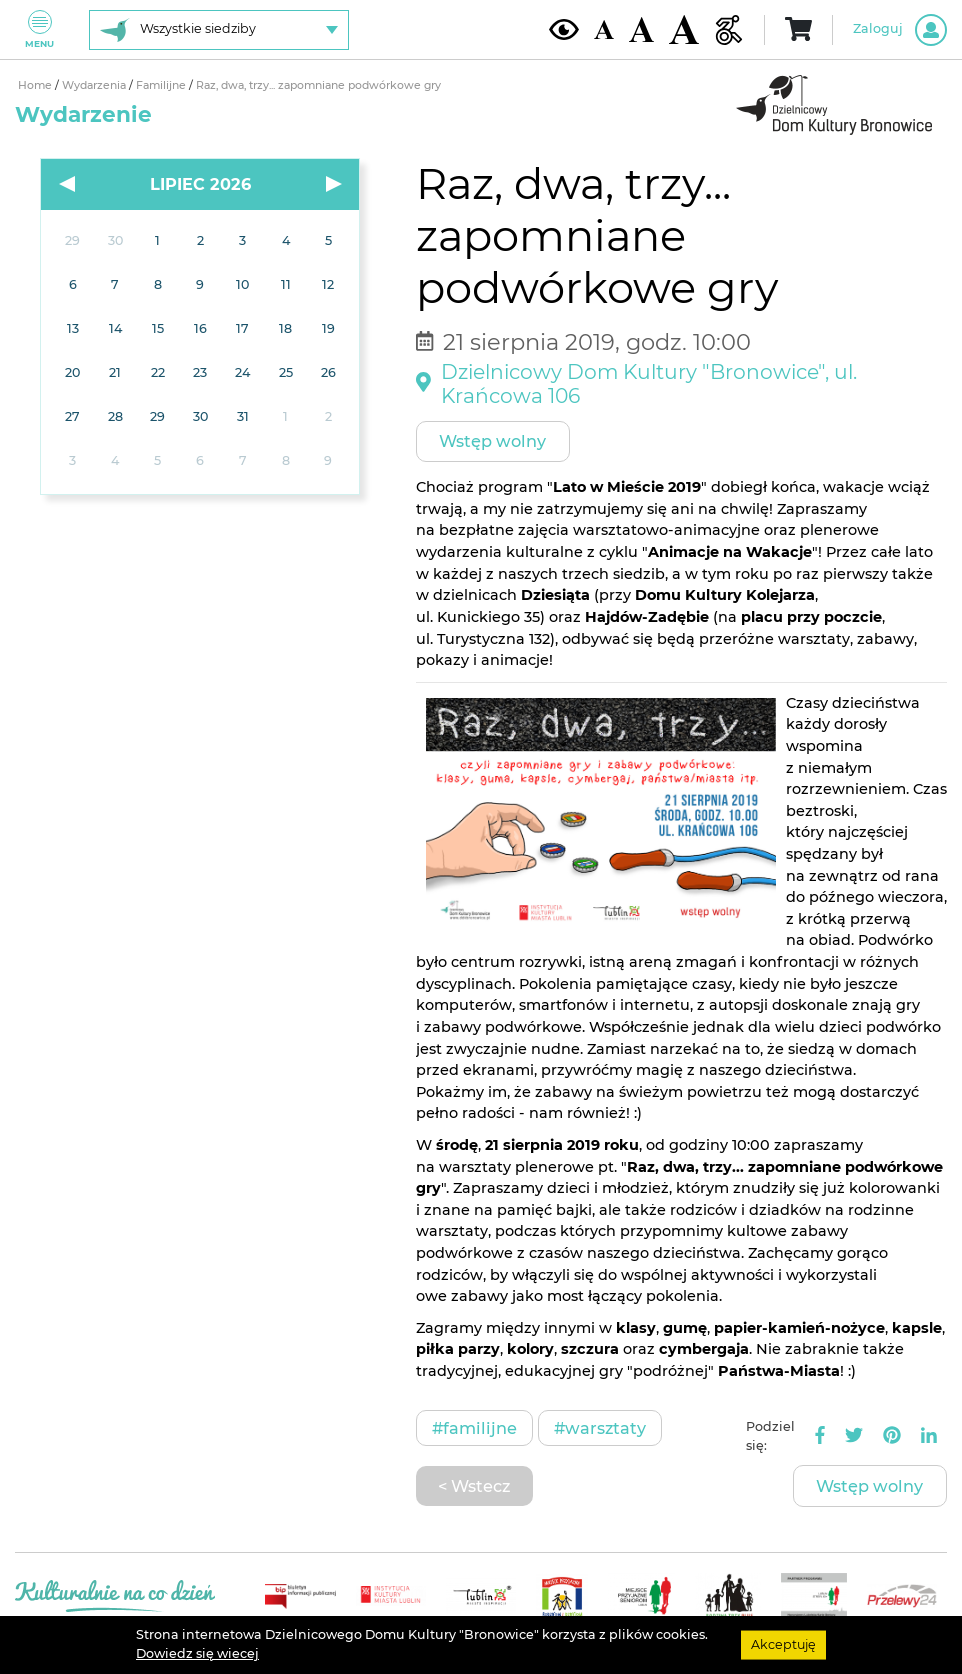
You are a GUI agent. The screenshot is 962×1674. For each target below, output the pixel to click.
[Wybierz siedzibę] (219, 30)
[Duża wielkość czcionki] (684, 29)
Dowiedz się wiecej (197, 1653)
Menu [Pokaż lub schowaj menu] (39, 29)
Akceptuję (783, 1644)
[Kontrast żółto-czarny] (564, 29)
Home (36, 85)
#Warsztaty (600, 1428)
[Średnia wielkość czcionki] (641, 29)
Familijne (162, 85)
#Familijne (474, 1428)
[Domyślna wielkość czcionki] (604, 29)
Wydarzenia (95, 85)
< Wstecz (474, 1486)
